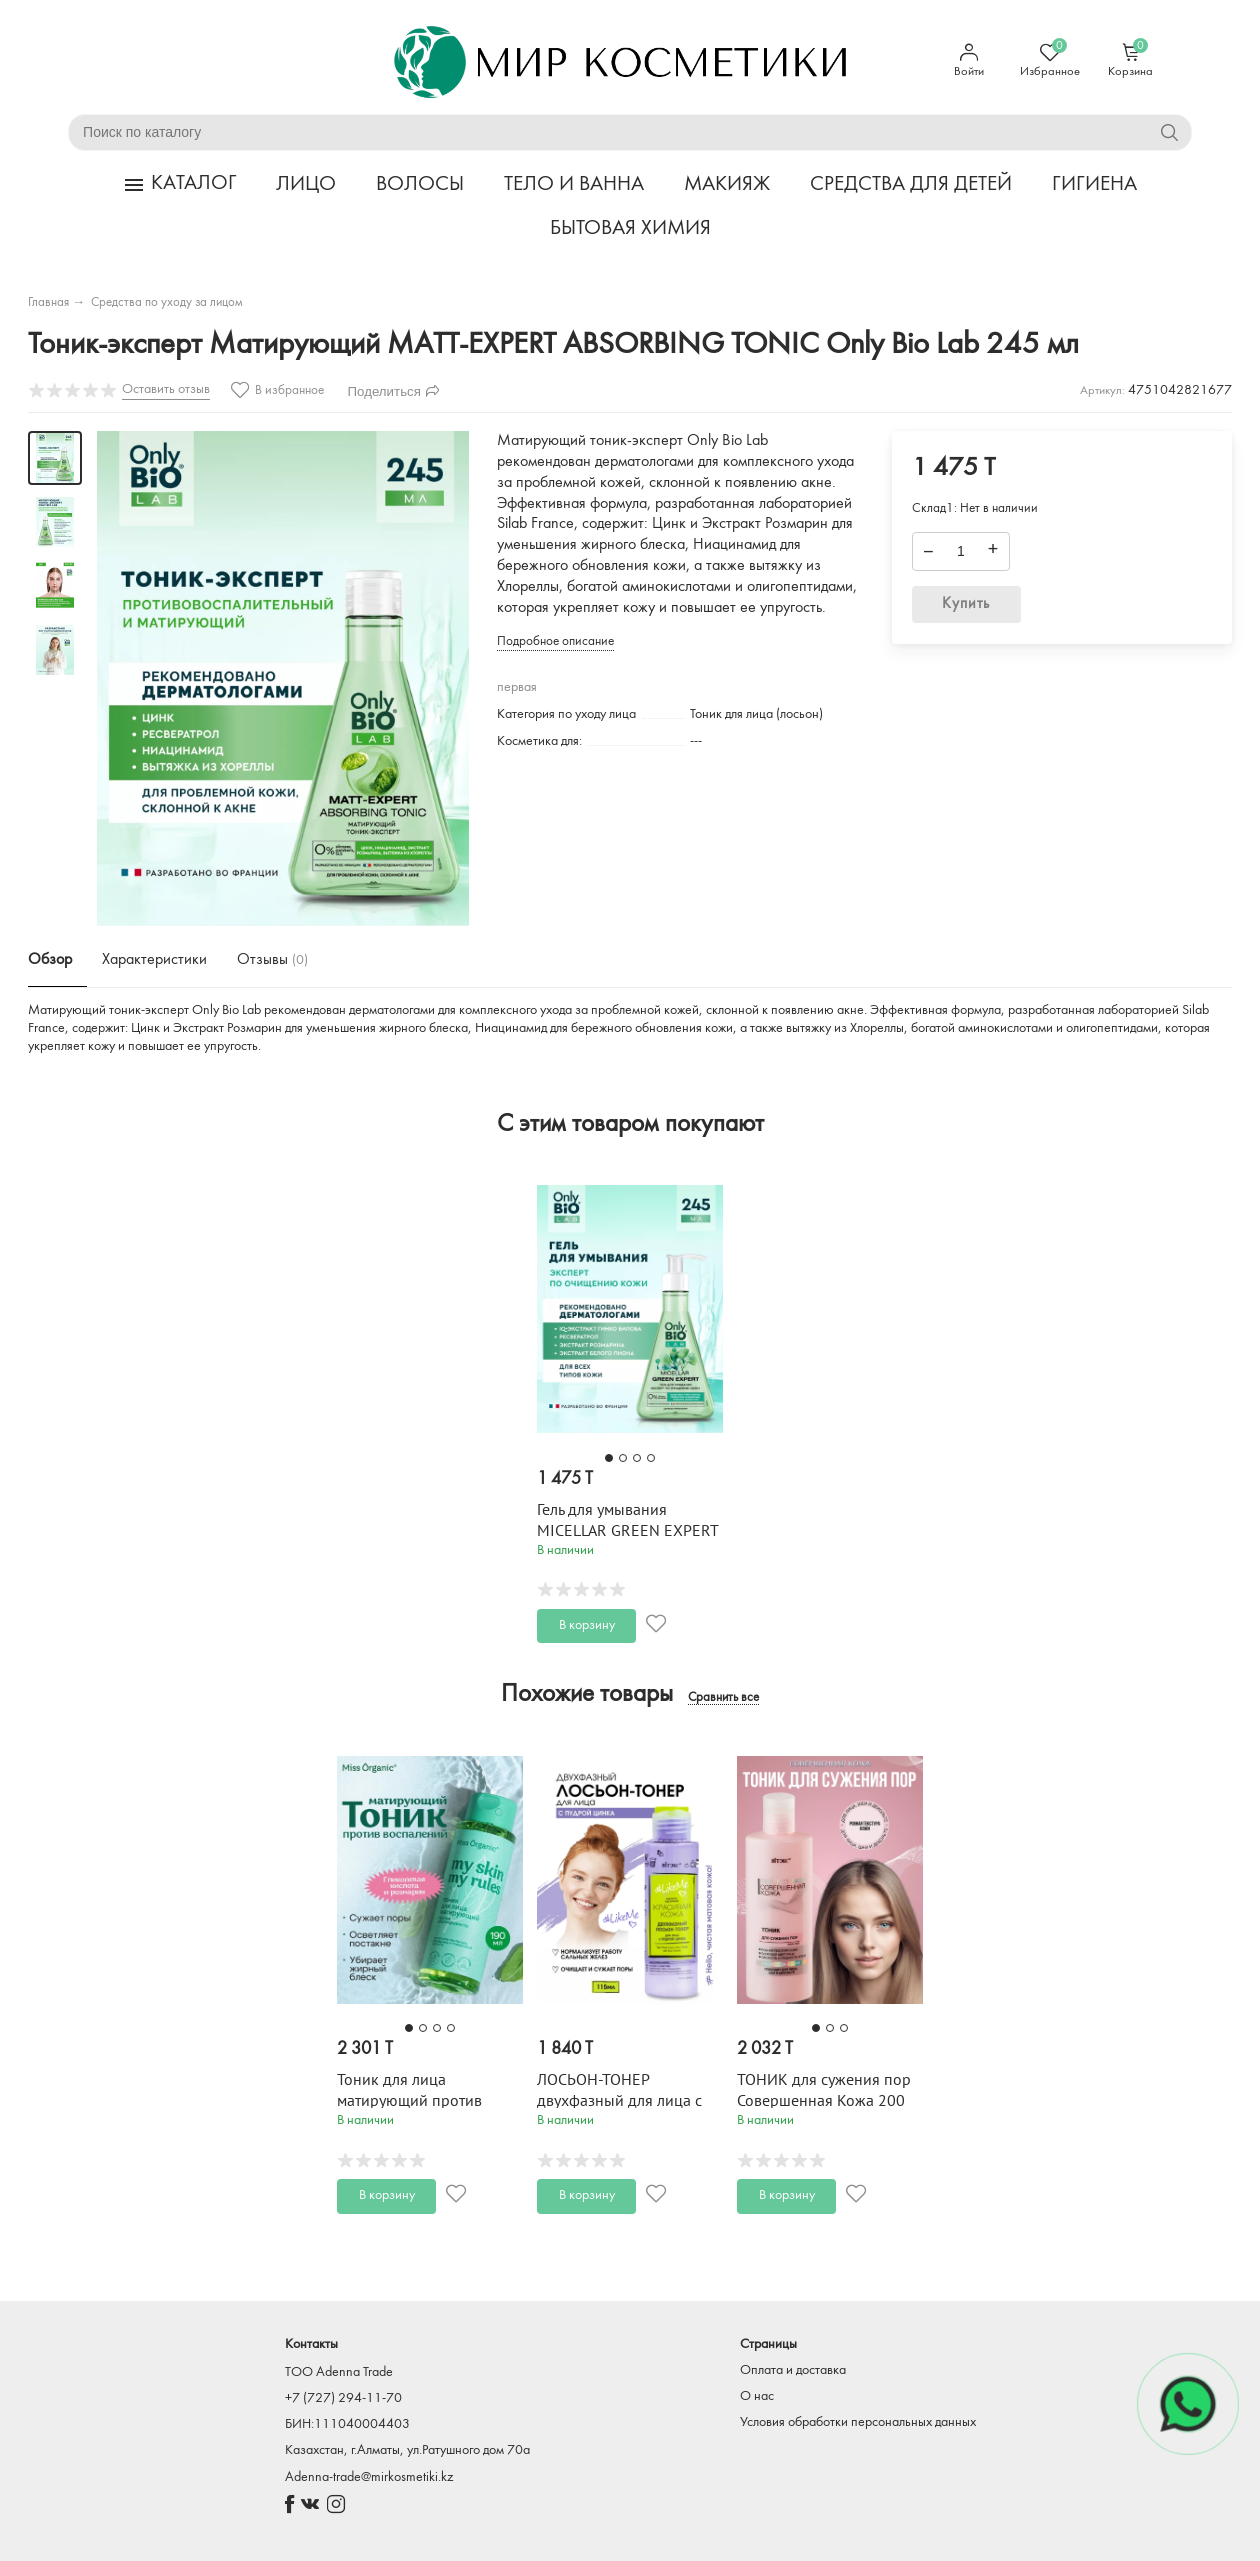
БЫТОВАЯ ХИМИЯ (630, 228)
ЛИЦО (306, 184)
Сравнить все (723, 1698)
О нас (757, 2396)
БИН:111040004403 (347, 2424)
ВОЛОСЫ (420, 184)
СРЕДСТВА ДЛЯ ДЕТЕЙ (911, 184)
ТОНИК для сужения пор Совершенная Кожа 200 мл (824, 2101)
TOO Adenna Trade (339, 2372)
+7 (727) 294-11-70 (343, 2398)
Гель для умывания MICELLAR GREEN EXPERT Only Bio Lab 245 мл (627, 1531)
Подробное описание (555, 641)
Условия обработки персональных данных (858, 2422)
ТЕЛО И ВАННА (574, 184)
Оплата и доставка (793, 2370)
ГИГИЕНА (1094, 184)
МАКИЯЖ (727, 184)
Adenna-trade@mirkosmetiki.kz (369, 2477)
